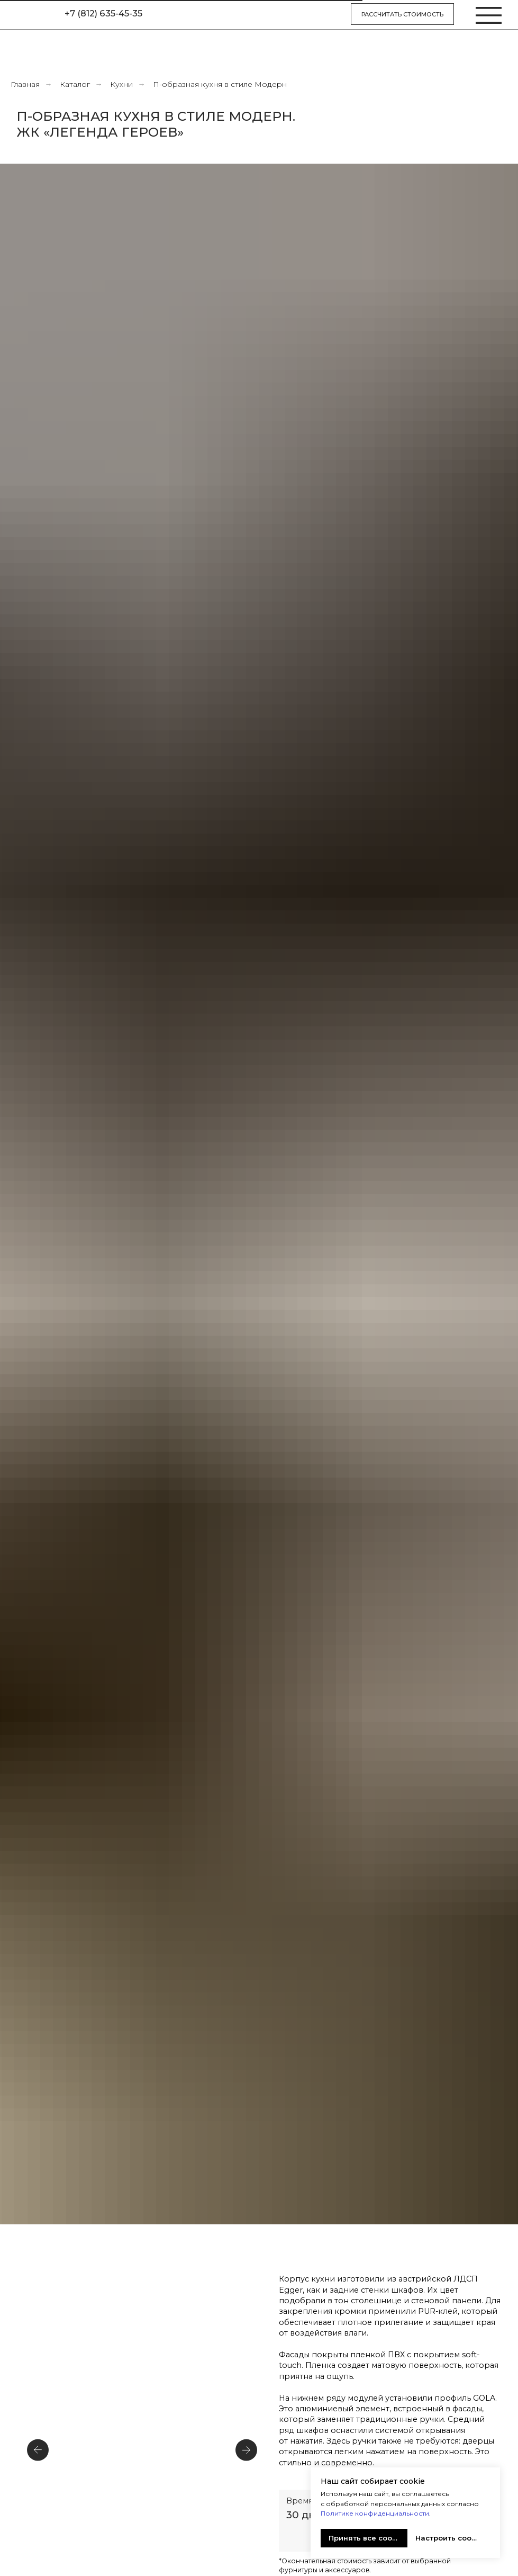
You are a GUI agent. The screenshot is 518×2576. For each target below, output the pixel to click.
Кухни (121, 84)
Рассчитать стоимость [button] (402, 14)
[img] (29, 14)
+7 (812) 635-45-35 (103, 13)
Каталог (75, 84)
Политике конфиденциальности (375, 2513)
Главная (25, 84)
